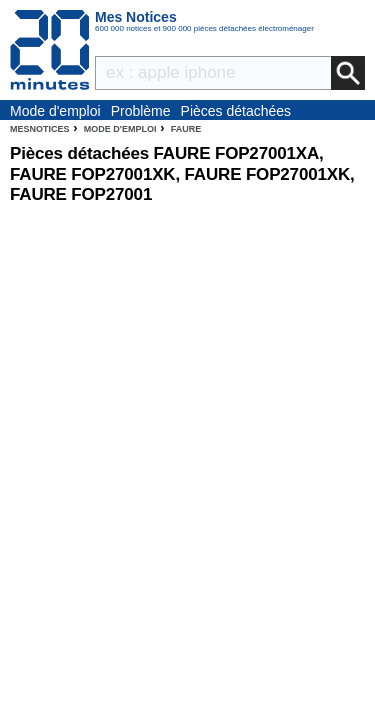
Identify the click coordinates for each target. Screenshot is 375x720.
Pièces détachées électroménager (236, 112)
